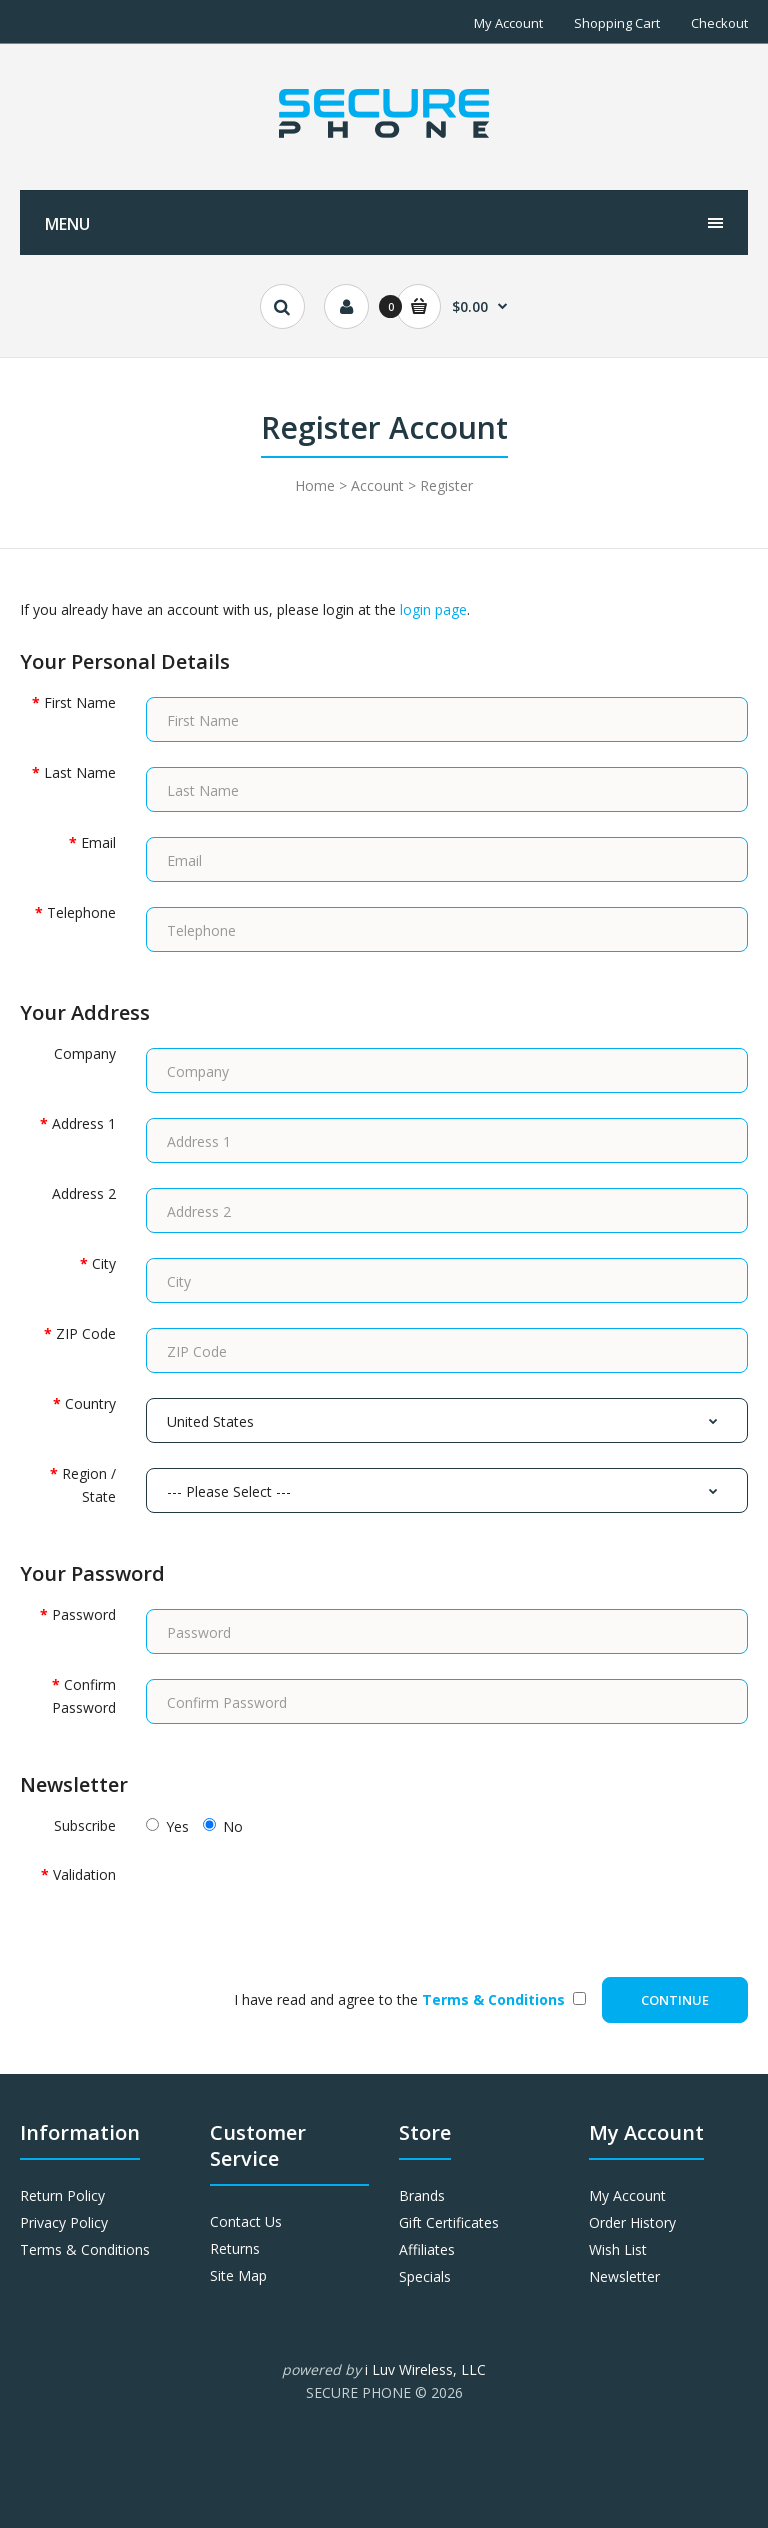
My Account (508, 23)
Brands (422, 2195)
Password (84, 1614)
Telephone (81, 912)
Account (377, 485)
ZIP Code (86, 1333)
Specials (425, 2276)
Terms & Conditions (85, 2249)
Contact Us (246, 2221)
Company (85, 1053)
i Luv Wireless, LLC (425, 2369)
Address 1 (84, 1123)
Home (315, 485)
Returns (235, 2248)
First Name (80, 702)
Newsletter (624, 2276)
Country (90, 1403)
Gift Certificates (449, 2222)
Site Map (238, 2275)
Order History (632, 2222)
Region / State (89, 1484)
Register (446, 485)
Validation (84, 1874)
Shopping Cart (617, 23)
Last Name (80, 772)
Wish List (618, 2249)
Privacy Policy (64, 2222)
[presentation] (298, 1903)
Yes (167, 1826)
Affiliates (427, 2249)
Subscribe (85, 1825)
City (104, 1263)
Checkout (719, 23)
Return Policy (62, 2195)
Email (98, 842)
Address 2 (84, 1193)
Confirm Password (84, 1695)
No (223, 1826)
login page (433, 609)
